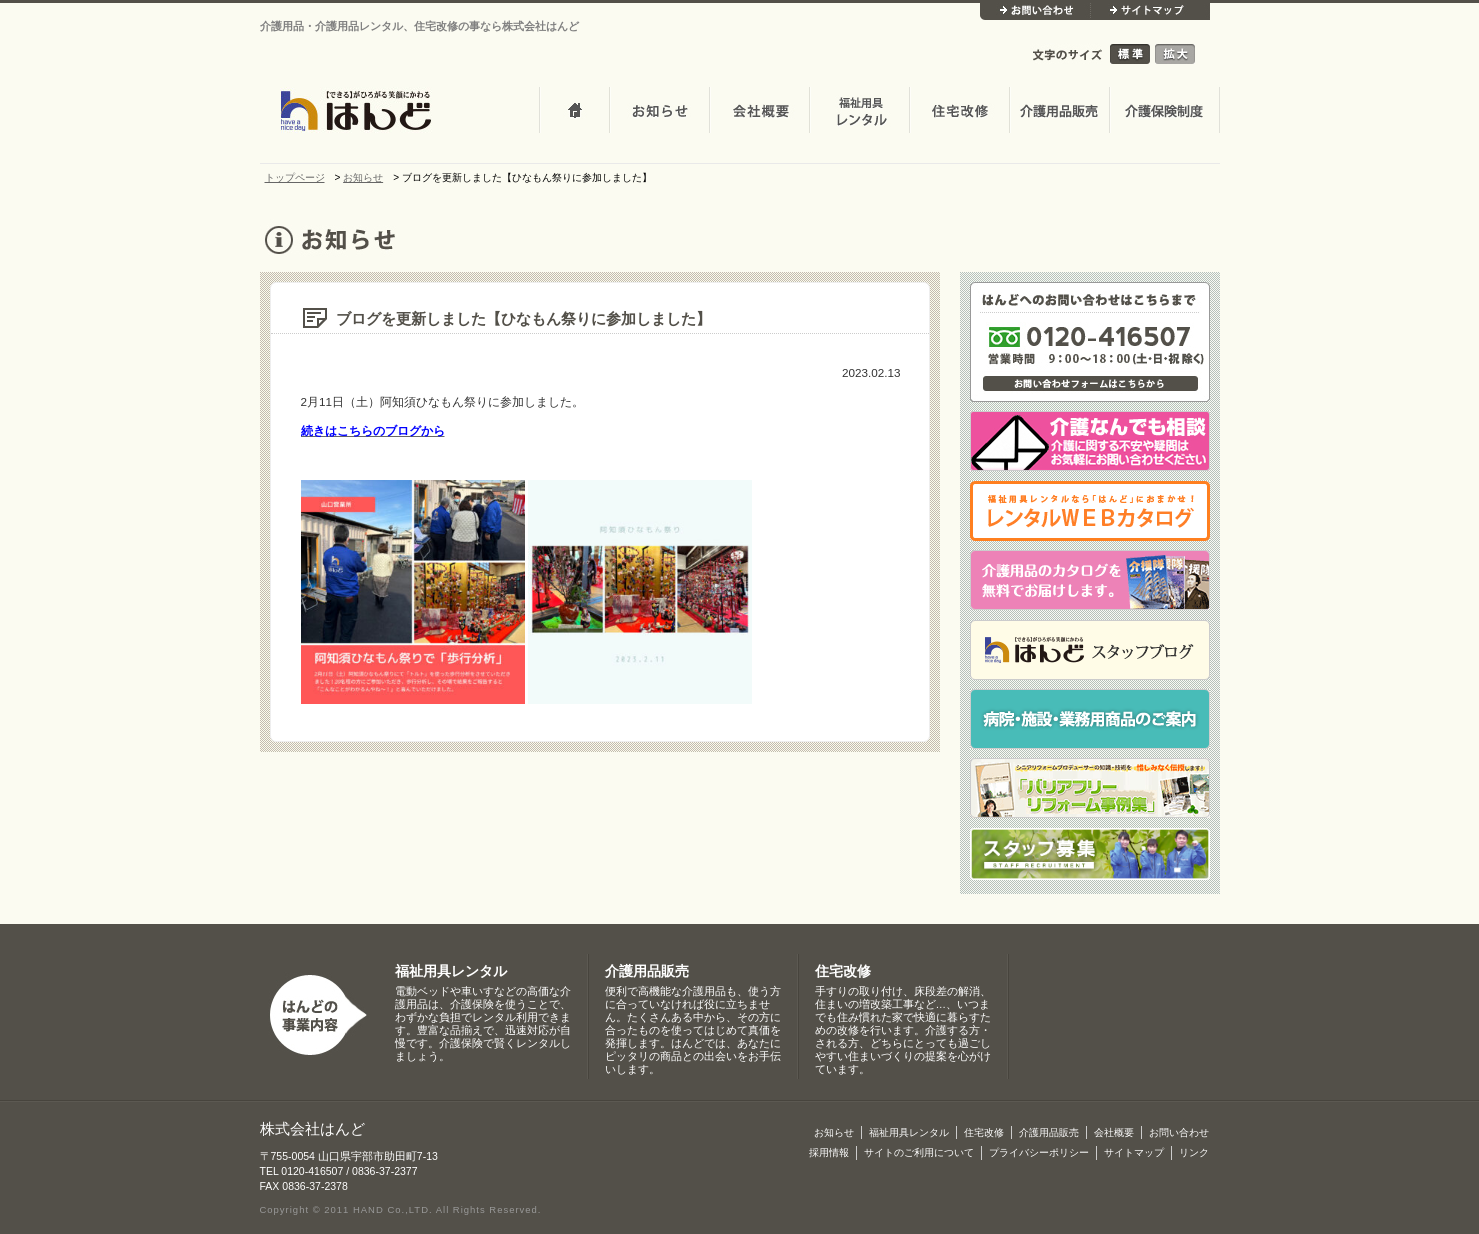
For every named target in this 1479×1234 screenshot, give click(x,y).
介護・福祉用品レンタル (859, 112)
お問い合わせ (1035, 11)
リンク (1194, 1152)
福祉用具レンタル (451, 971)
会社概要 (759, 112)
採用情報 (829, 1152)
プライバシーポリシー (1039, 1152)
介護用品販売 (1059, 112)
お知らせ (659, 112)
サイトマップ (1150, 11)
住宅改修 (959, 112)
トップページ (574, 112)
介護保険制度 (1164, 112)
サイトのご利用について (919, 1152)
